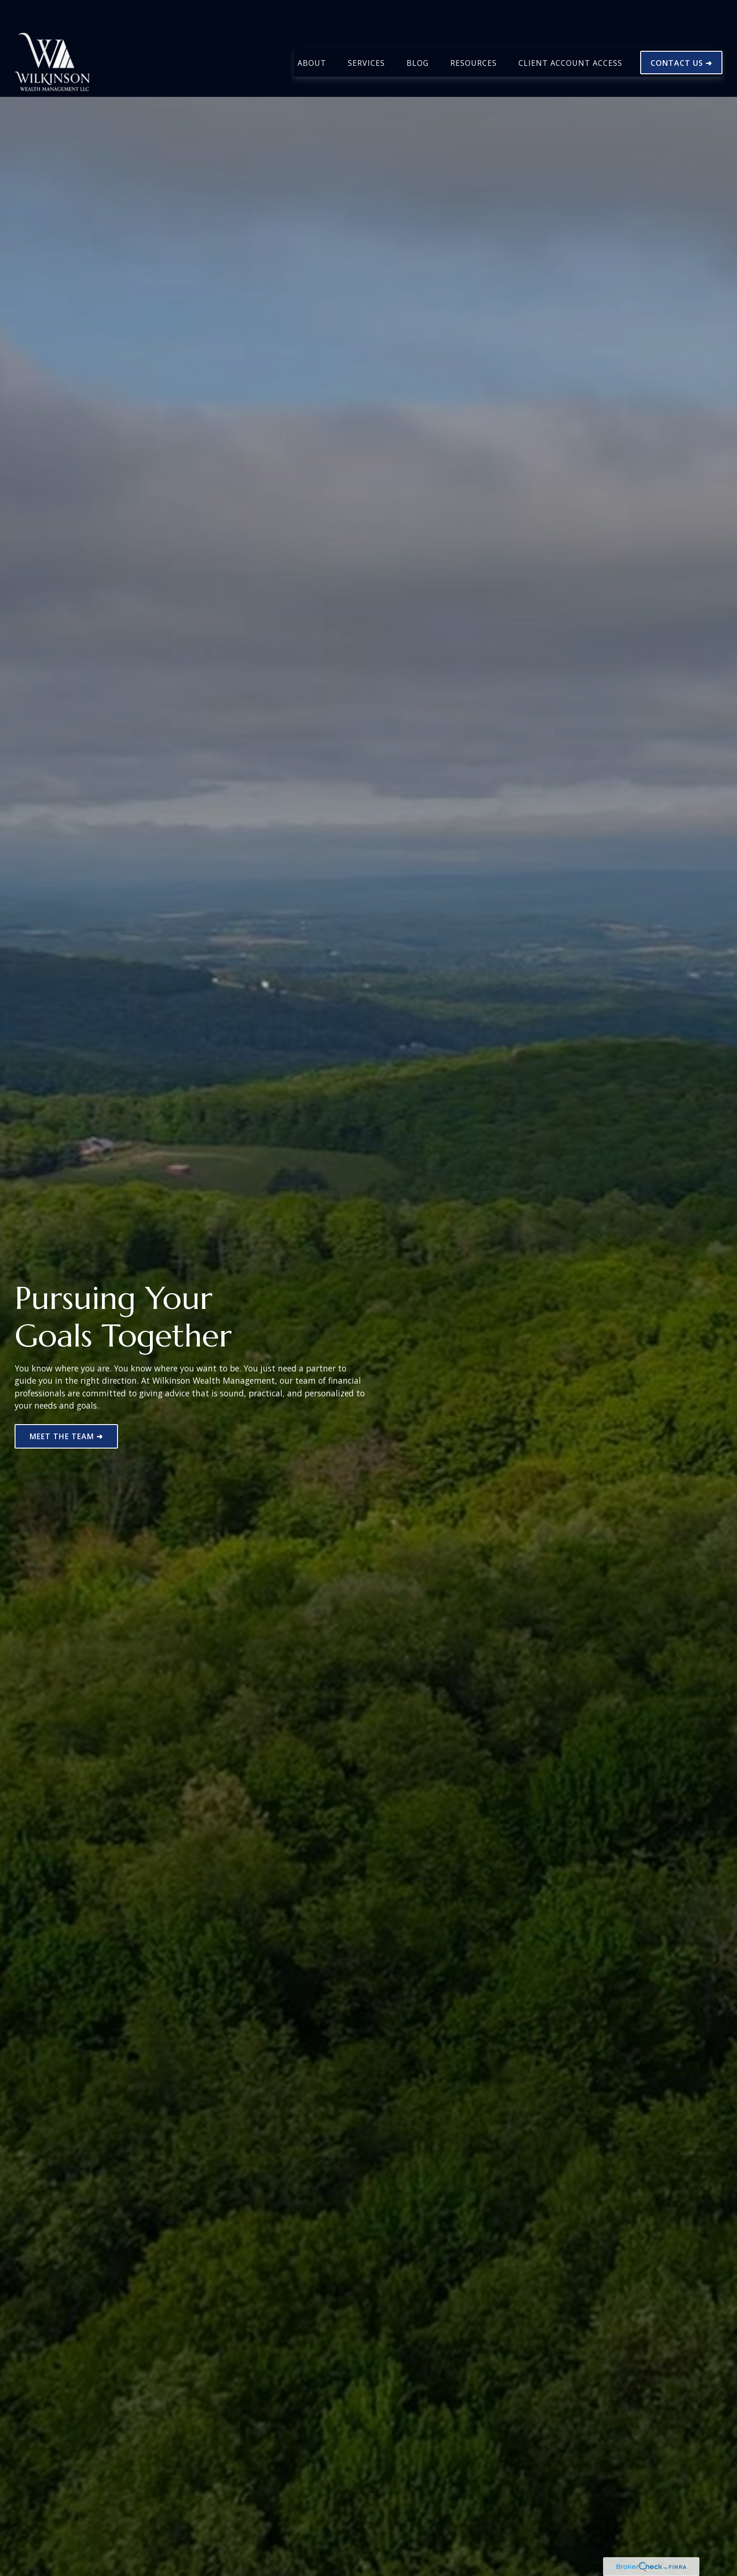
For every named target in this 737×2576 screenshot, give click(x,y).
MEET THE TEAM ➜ (66, 1436)
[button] (312, 34)
